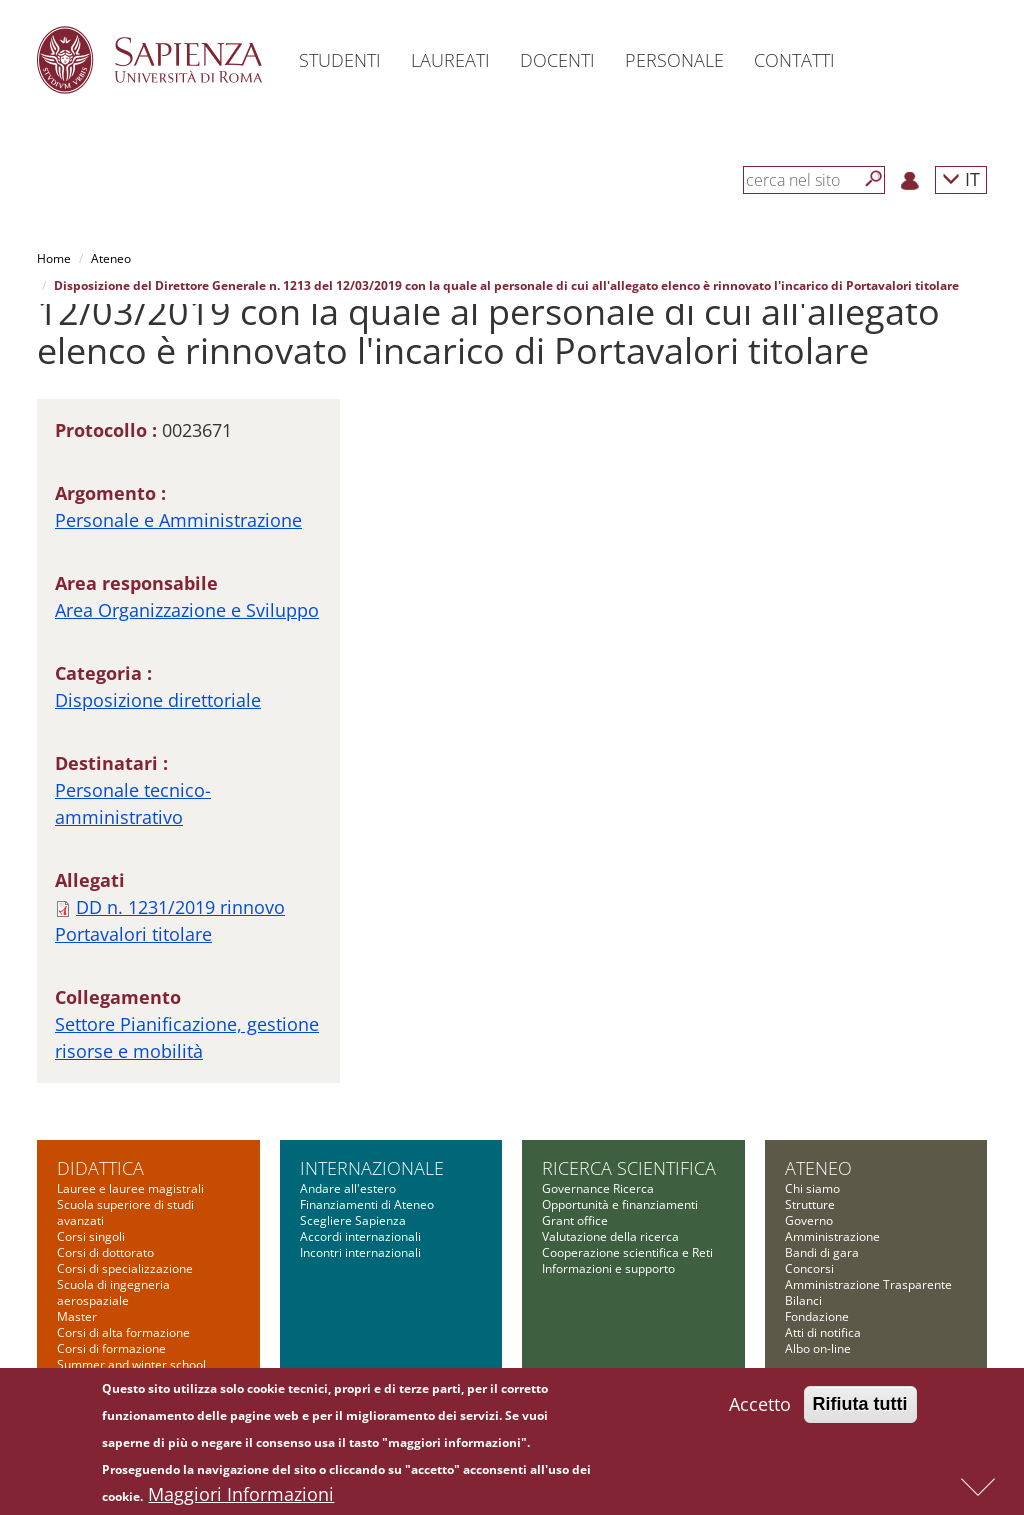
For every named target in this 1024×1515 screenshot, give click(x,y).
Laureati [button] (450, 60)
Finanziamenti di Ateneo (367, 1204)
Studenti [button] (340, 60)
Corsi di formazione (111, 1348)
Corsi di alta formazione (123, 1332)
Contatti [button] (794, 60)
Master (77, 1316)
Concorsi (809, 1268)
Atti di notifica (823, 1332)
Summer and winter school (131, 1364)
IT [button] (961, 178)
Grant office (575, 1220)
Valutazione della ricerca (610, 1236)
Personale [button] (674, 60)
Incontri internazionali (360, 1252)
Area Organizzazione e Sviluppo (187, 610)
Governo (809, 1220)
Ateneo (111, 258)
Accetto (760, 1412)
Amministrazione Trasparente (868, 1284)
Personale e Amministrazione (178, 520)
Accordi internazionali (360, 1236)
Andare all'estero (348, 1188)
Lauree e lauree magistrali (130, 1188)
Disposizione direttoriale (158, 700)
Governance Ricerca (598, 1188)
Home (54, 258)
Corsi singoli (91, 1236)
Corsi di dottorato (105, 1252)
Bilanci (803, 1300)
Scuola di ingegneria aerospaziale (113, 1292)
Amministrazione (832, 1236)
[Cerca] (874, 179)
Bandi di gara (822, 1252)
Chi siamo (812, 1188)
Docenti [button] (557, 60)
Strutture (810, 1204)
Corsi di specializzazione (125, 1268)
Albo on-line (818, 1348)
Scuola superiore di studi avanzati (125, 1212)
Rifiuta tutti (860, 1412)
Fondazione (817, 1316)
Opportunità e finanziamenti (620, 1204)
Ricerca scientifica (629, 1168)
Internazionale (372, 1168)
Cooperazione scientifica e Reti (627, 1252)
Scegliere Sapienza (353, 1220)
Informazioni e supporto (608, 1268)
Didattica (100, 1168)
